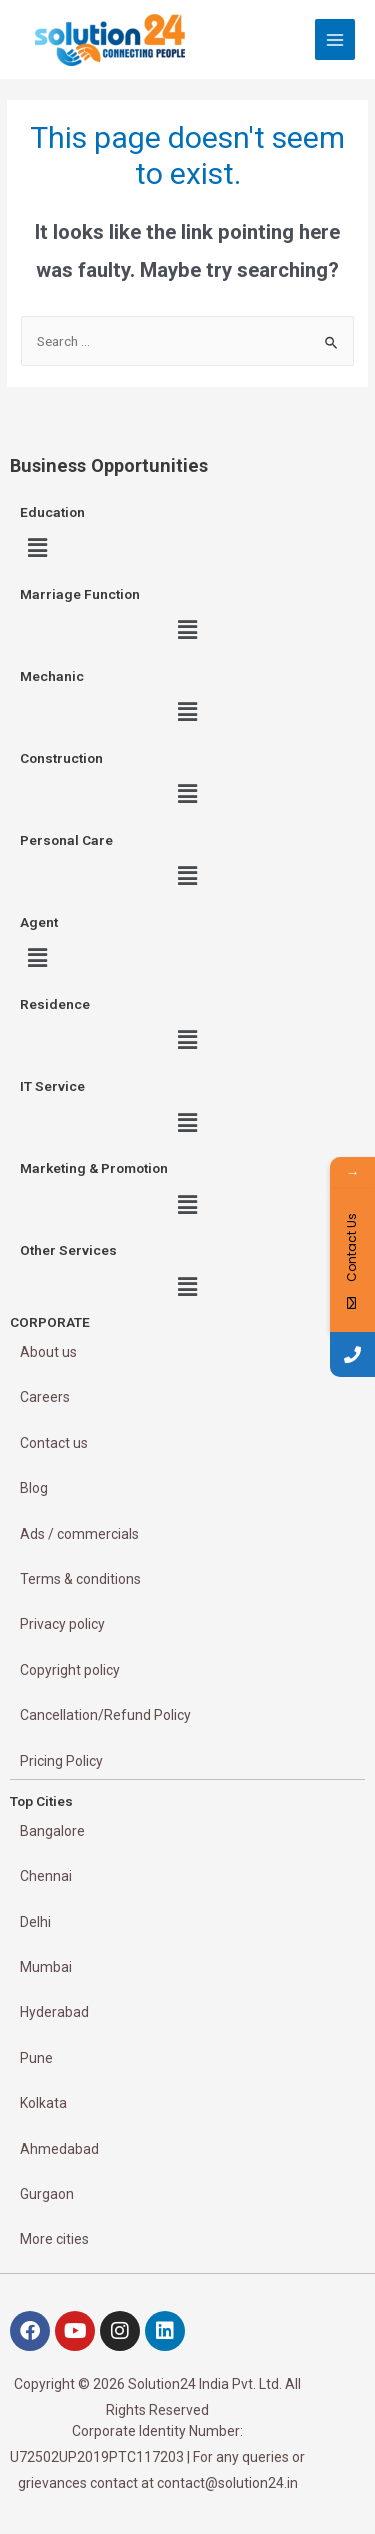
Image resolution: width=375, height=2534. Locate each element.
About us (48, 1352)
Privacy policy (62, 1624)
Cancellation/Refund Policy (105, 1715)
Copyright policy (70, 1670)
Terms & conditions (80, 1579)
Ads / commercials (79, 1534)
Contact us (54, 1443)
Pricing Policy (61, 1761)
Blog (34, 1488)
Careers (45, 1397)
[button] (37, 548)
